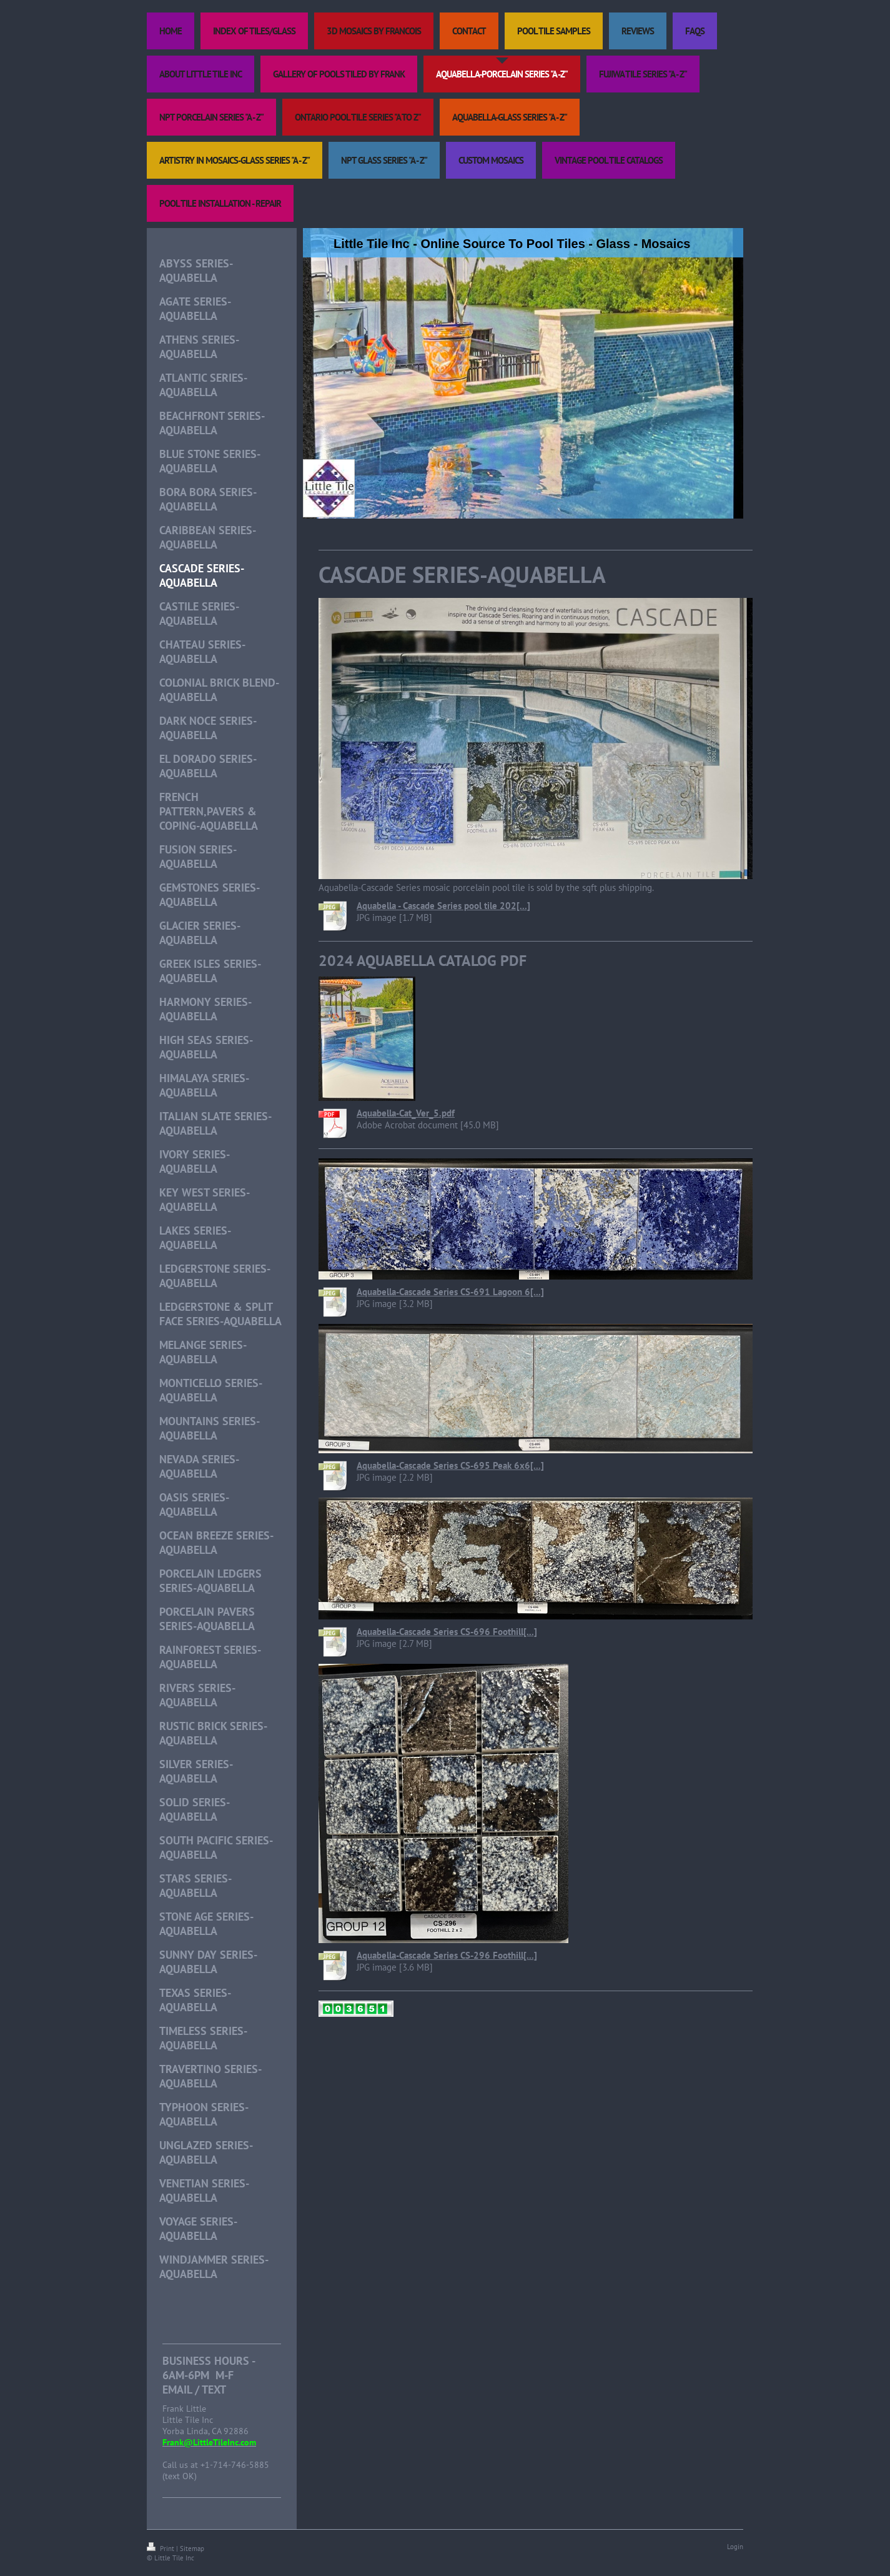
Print (161, 2548)
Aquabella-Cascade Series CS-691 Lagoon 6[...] (450, 1292)
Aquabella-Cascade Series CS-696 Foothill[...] (447, 1632)
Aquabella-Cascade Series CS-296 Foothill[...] (447, 1955)
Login (735, 2546)
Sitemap (192, 2548)
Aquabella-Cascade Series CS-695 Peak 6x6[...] (450, 1465)
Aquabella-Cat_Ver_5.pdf (406, 1113)
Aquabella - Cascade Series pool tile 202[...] (443, 906)
